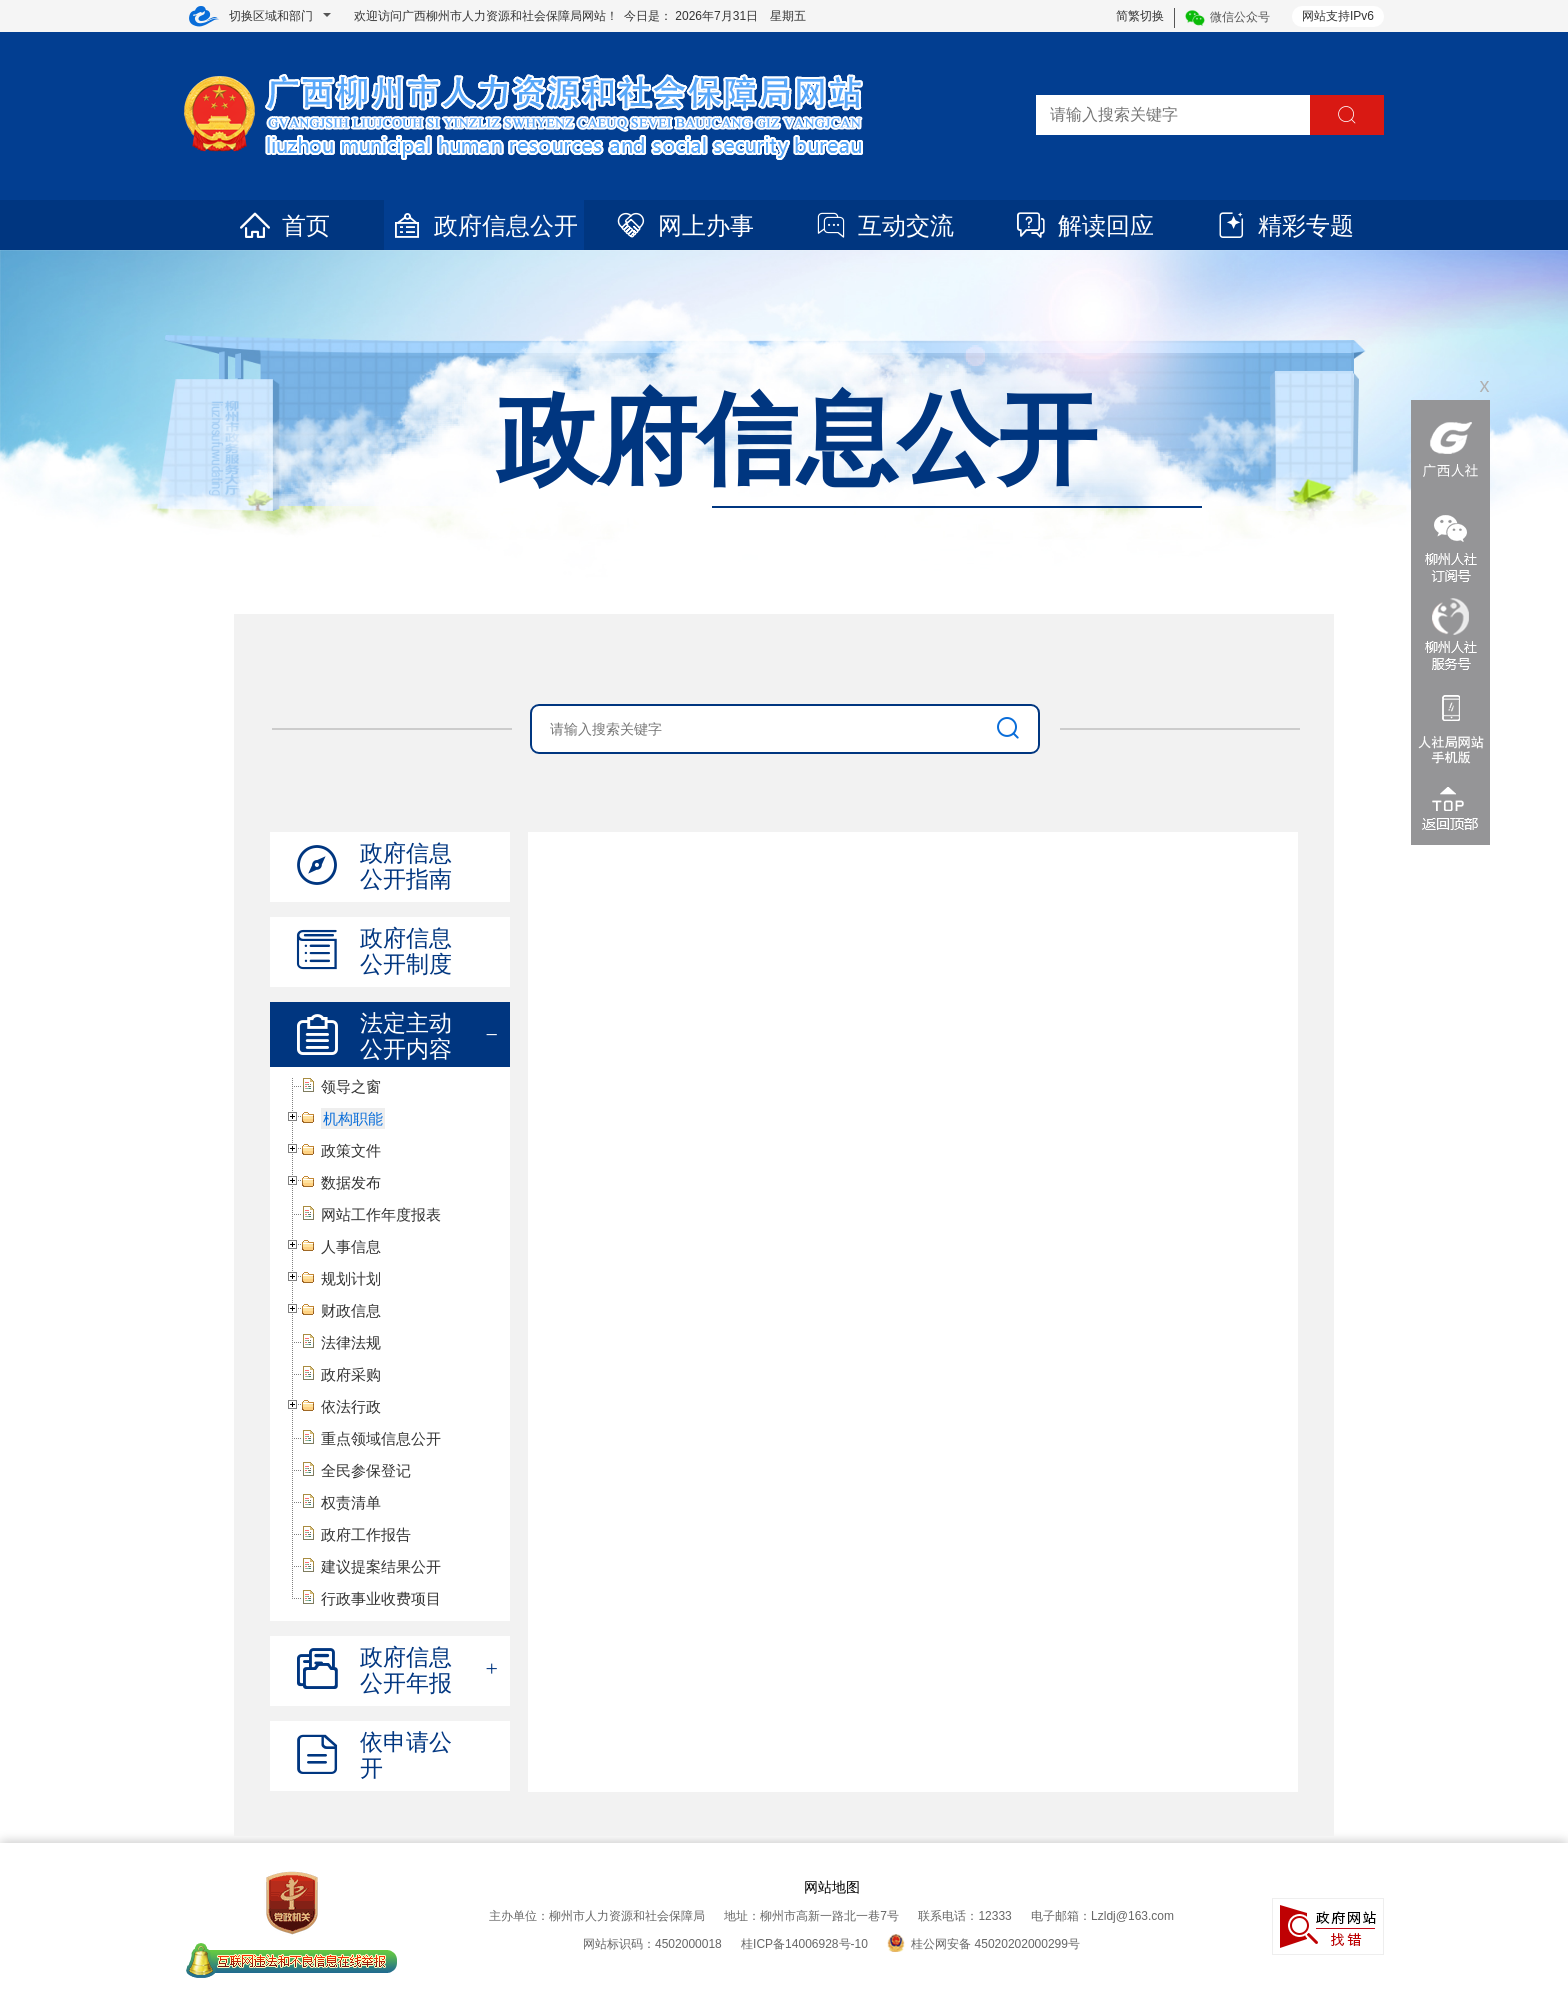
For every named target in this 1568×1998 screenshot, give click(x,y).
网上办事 (684, 225)
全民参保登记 (366, 1470)
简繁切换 (1140, 16)
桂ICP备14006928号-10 (804, 1944)
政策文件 (351, 1150)
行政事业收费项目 (381, 1598)
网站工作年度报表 (381, 1214)
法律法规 (351, 1342)
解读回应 (1084, 225)
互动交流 (884, 225)
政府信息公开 (484, 225)
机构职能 (353, 1118)
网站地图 (832, 1887)
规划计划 (351, 1278)
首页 (284, 225)
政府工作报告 (366, 1534)
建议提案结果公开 (381, 1566)
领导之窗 (351, 1086)
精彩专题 (1284, 225)
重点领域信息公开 (381, 1438)
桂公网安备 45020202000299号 (983, 1944)
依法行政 (351, 1406)
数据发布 (351, 1182)
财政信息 (351, 1310)
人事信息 (351, 1246)
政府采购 (351, 1374)
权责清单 (351, 1502)
